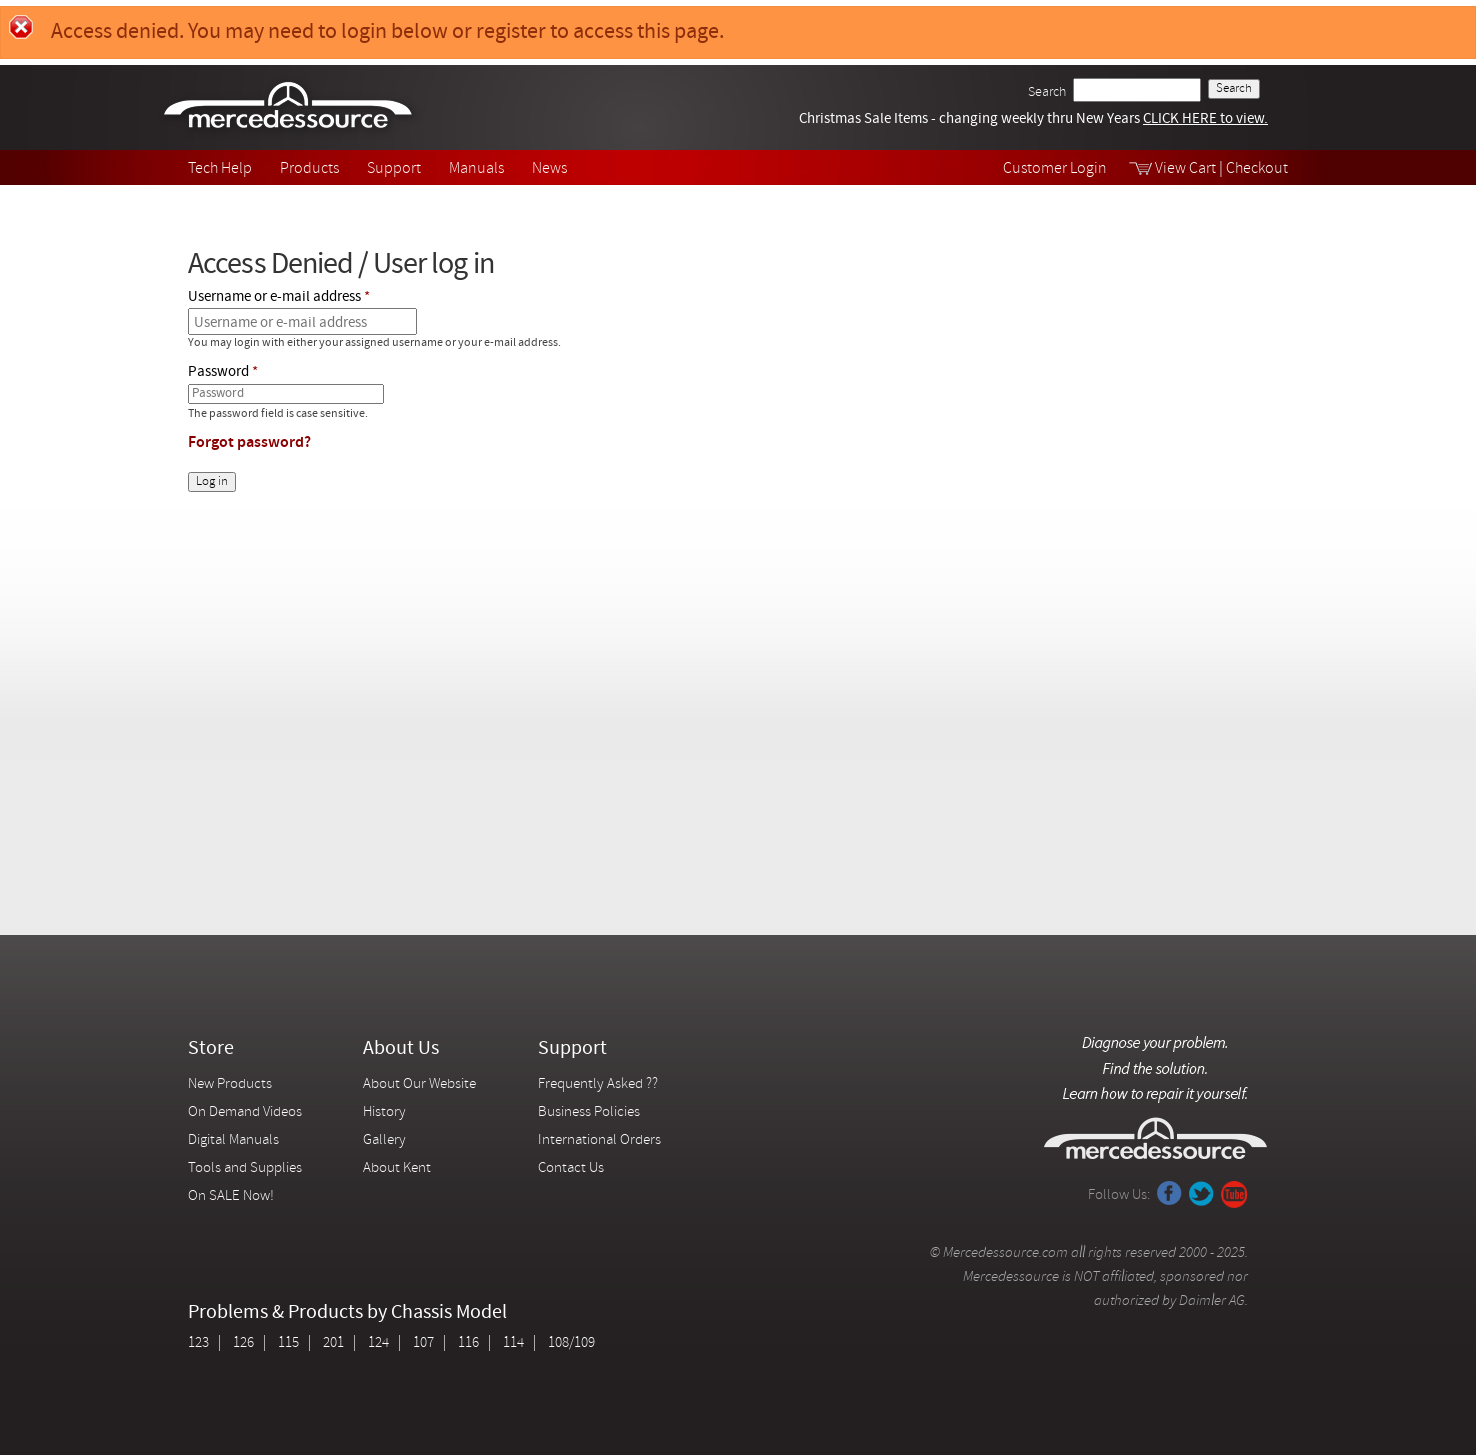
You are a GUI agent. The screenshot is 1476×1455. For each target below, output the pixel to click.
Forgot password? (249, 443)
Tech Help (220, 169)
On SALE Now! (231, 1196)
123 (198, 1343)
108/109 (571, 1343)
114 (513, 1343)
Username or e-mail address (274, 297)
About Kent (397, 1168)
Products (309, 169)
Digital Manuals (233, 1140)
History (384, 1112)
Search (1047, 92)
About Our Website (419, 1084)
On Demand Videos (246, 1112)
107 (423, 1343)
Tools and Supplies (245, 1168)
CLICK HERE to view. (1205, 119)
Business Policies (589, 1112)
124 (378, 1343)
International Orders (599, 1140)
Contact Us (571, 1168)
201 (333, 1343)
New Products (230, 1084)
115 (288, 1343)
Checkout (1257, 169)
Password (218, 372)
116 (468, 1343)
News (549, 169)
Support (394, 169)
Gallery (384, 1140)
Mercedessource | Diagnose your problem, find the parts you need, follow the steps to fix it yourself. (290, 107)
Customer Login (1055, 169)
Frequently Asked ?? (598, 1084)
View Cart (1185, 169)
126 (243, 1343)
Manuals (476, 169)
